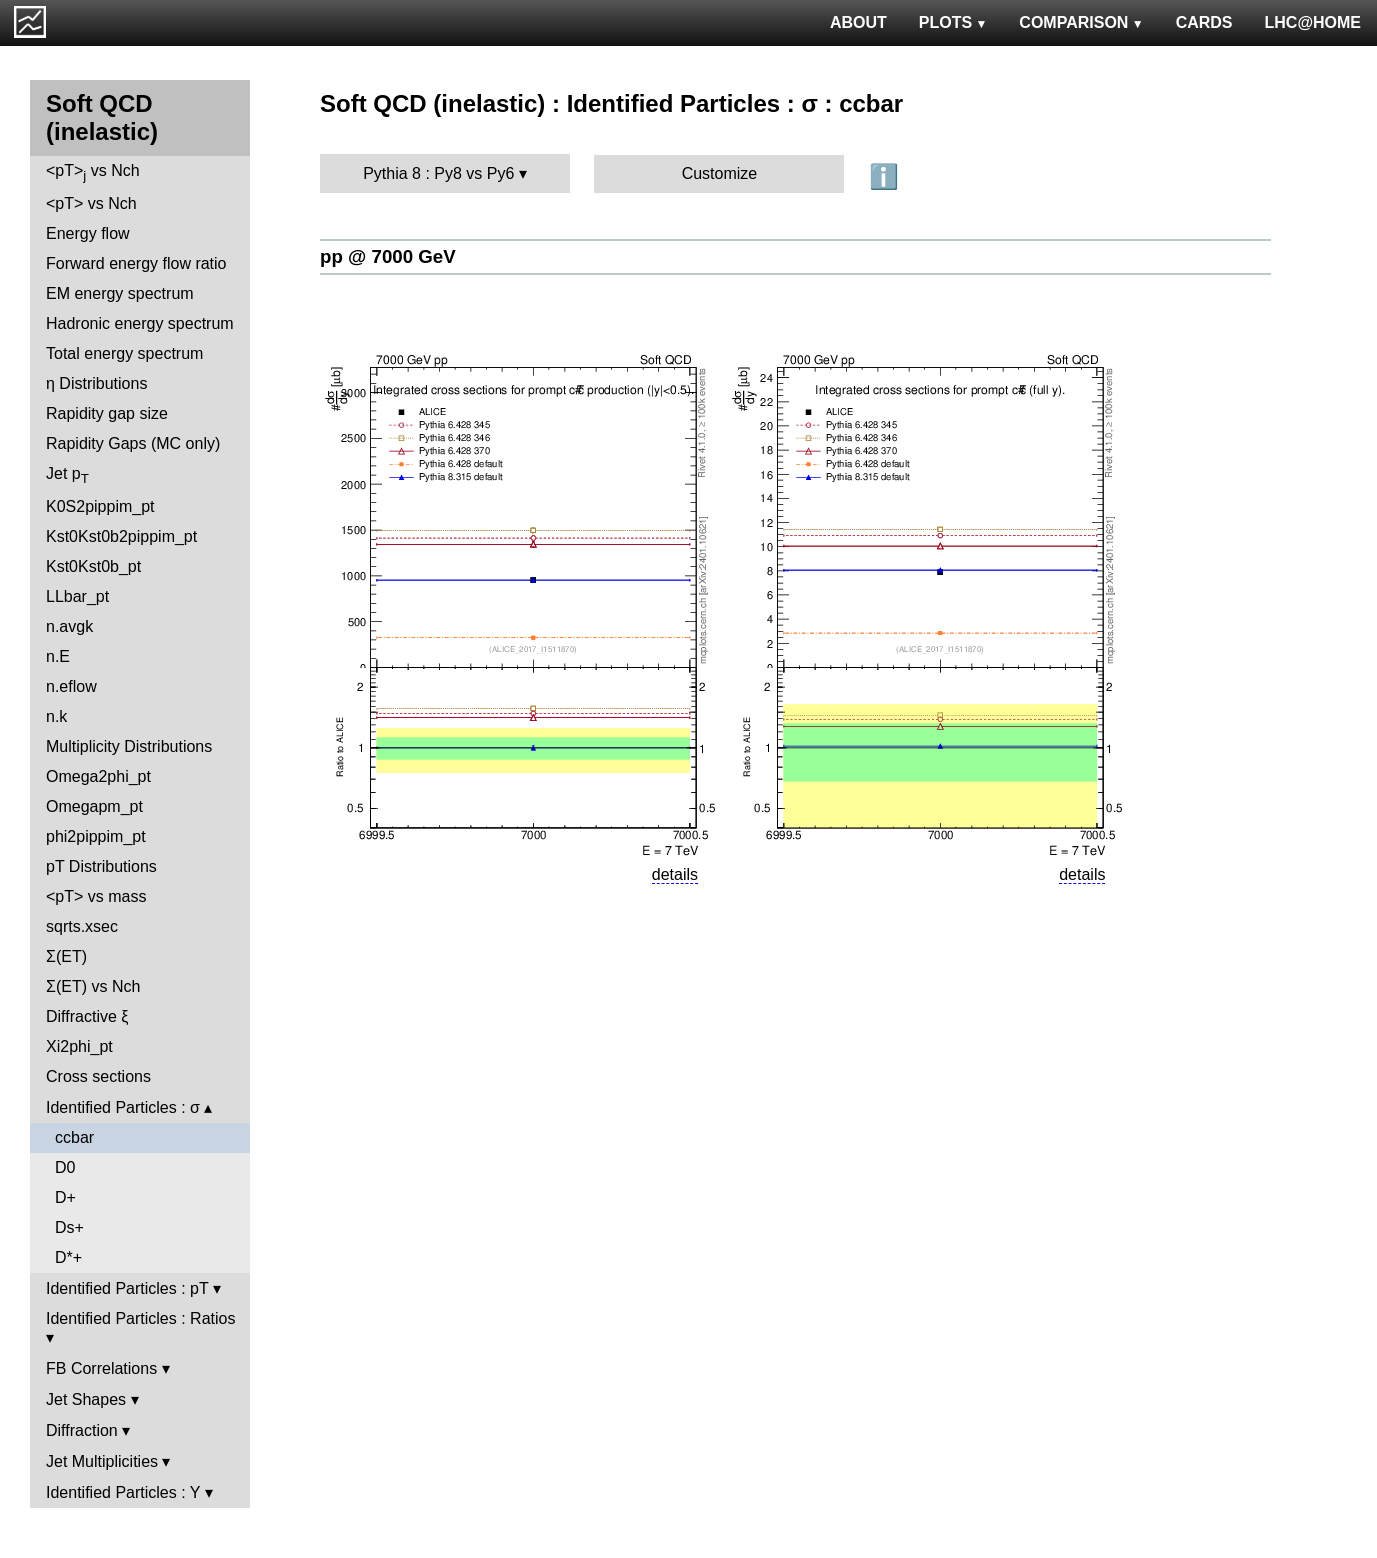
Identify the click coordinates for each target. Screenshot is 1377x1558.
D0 (65, 1167)
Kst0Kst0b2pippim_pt (121, 536)
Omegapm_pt (94, 806)
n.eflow (71, 686)
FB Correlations (101, 1368)
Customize (720, 173)
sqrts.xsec (82, 926)
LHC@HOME (1313, 22)
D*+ (68, 1257)
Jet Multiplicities (102, 1461)
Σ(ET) (66, 956)
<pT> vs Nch (93, 172)
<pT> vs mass (96, 896)
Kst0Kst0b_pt (93, 566)
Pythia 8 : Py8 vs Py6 (438, 173)
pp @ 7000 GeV (388, 256)
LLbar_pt (77, 596)
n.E (58, 656)
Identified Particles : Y (123, 1492)
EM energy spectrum (120, 293)
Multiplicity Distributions (129, 746)
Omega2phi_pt (98, 776)
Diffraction (82, 1430)
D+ (65, 1197)
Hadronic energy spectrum (140, 323)
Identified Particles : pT (127, 1288)
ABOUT (858, 22)
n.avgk (69, 626)
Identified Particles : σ (123, 1107)
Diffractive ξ (87, 1016)
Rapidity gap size (107, 413)
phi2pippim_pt (96, 836)
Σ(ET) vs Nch (93, 986)
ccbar (74, 1137)
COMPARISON (1081, 22)
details (675, 874)
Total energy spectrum (124, 353)
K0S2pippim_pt (100, 506)
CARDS (1204, 22)
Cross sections (98, 1076)
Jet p (67, 475)
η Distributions (96, 383)
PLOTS (953, 22)
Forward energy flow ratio (136, 263)
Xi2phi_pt (79, 1046)
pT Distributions (101, 866)
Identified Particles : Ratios (140, 1318)
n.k (56, 716)
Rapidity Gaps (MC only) (133, 443)
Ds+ (69, 1227)
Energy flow (88, 233)
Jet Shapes (86, 1399)
